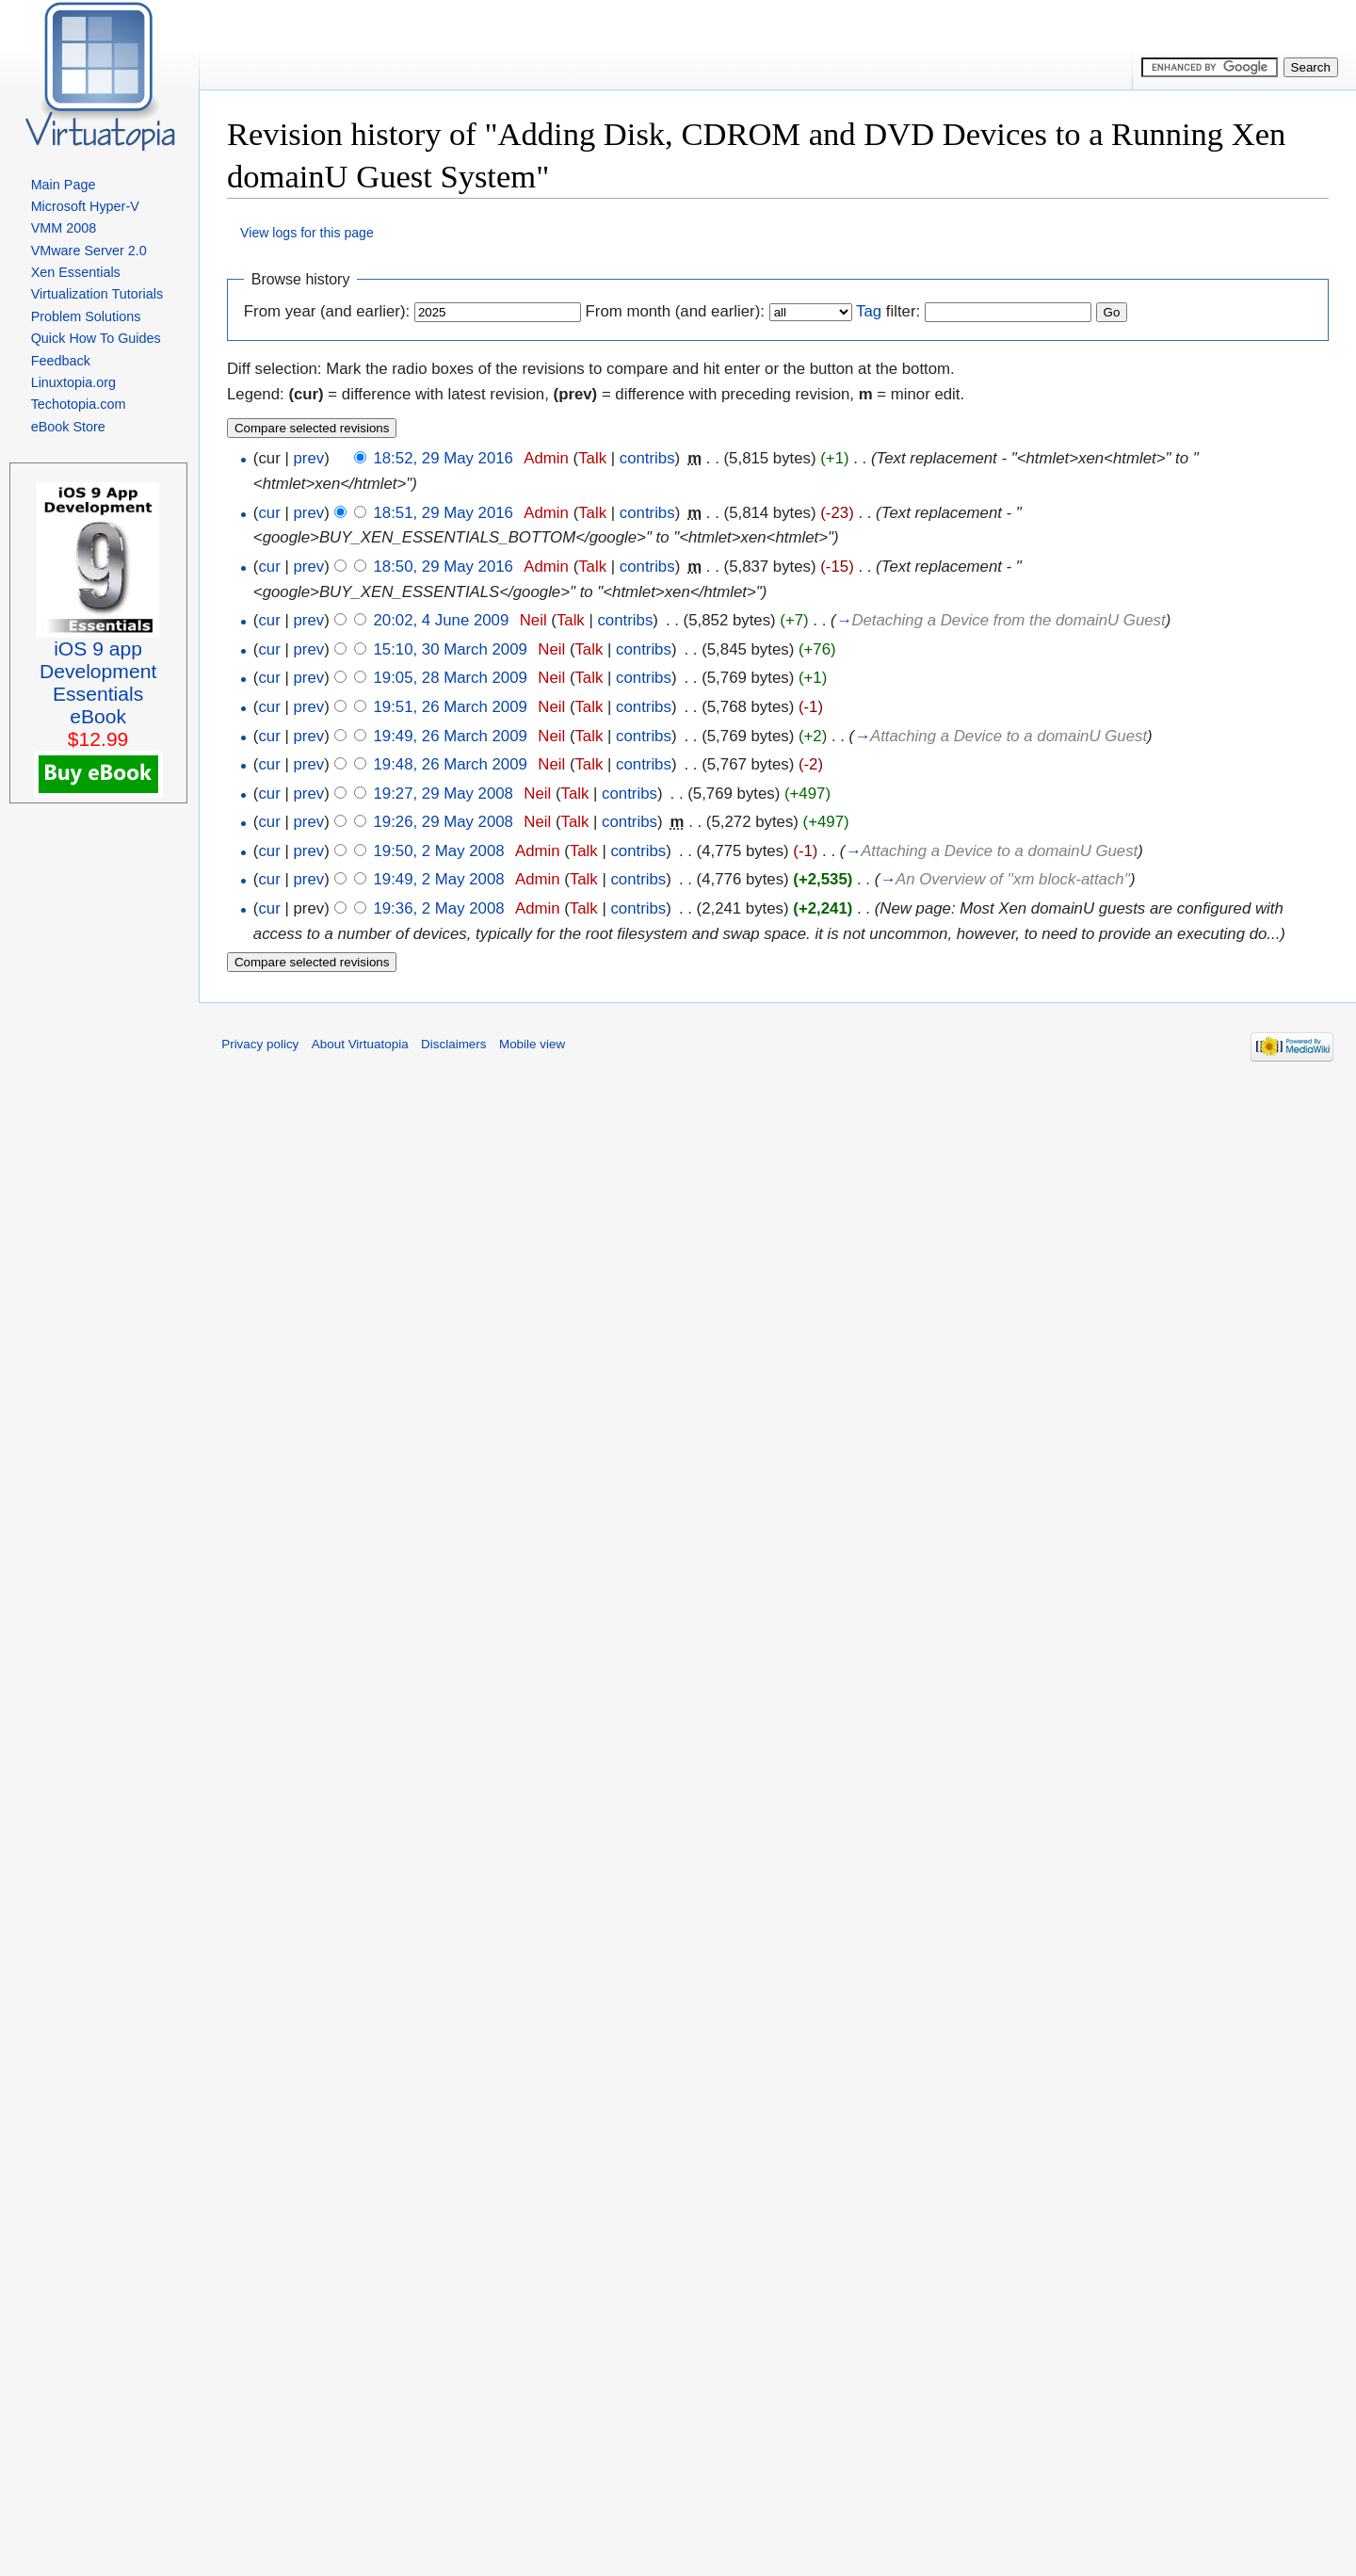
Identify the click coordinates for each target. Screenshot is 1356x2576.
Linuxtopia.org (73, 382)
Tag (868, 311)
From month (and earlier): (675, 311)
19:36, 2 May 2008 (438, 908)
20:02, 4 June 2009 (440, 620)
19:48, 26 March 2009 (449, 764)
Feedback (60, 360)
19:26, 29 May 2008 (442, 822)
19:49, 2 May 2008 (438, 879)
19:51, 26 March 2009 (449, 707)
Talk (592, 458)
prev (308, 458)
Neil (533, 620)
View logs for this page (307, 232)
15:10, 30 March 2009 (449, 649)
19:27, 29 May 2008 (442, 793)
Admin (546, 458)
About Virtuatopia (360, 1044)
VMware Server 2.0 (89, 250)
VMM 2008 (64, 227)
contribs (647, 458)
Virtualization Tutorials (97, 293)
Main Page (63, 184)
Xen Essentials (76, 272)
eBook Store (68, 426)
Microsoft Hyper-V (85, 206)
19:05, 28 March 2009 (449, 678)
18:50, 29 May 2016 (442, 566)
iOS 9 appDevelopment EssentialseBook (98, 682)
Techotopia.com (78, 404)
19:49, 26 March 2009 (449, 736)
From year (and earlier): (327, 311)
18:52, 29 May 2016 (442, 458)
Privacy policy (260, 1044)
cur (269, 513)
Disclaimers (453, 1044)
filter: (888, 311)
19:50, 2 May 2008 (438, 851)
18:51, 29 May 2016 (442, 513)
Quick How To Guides (96, 338)
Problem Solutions (86, 316)
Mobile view (532, 1044)
